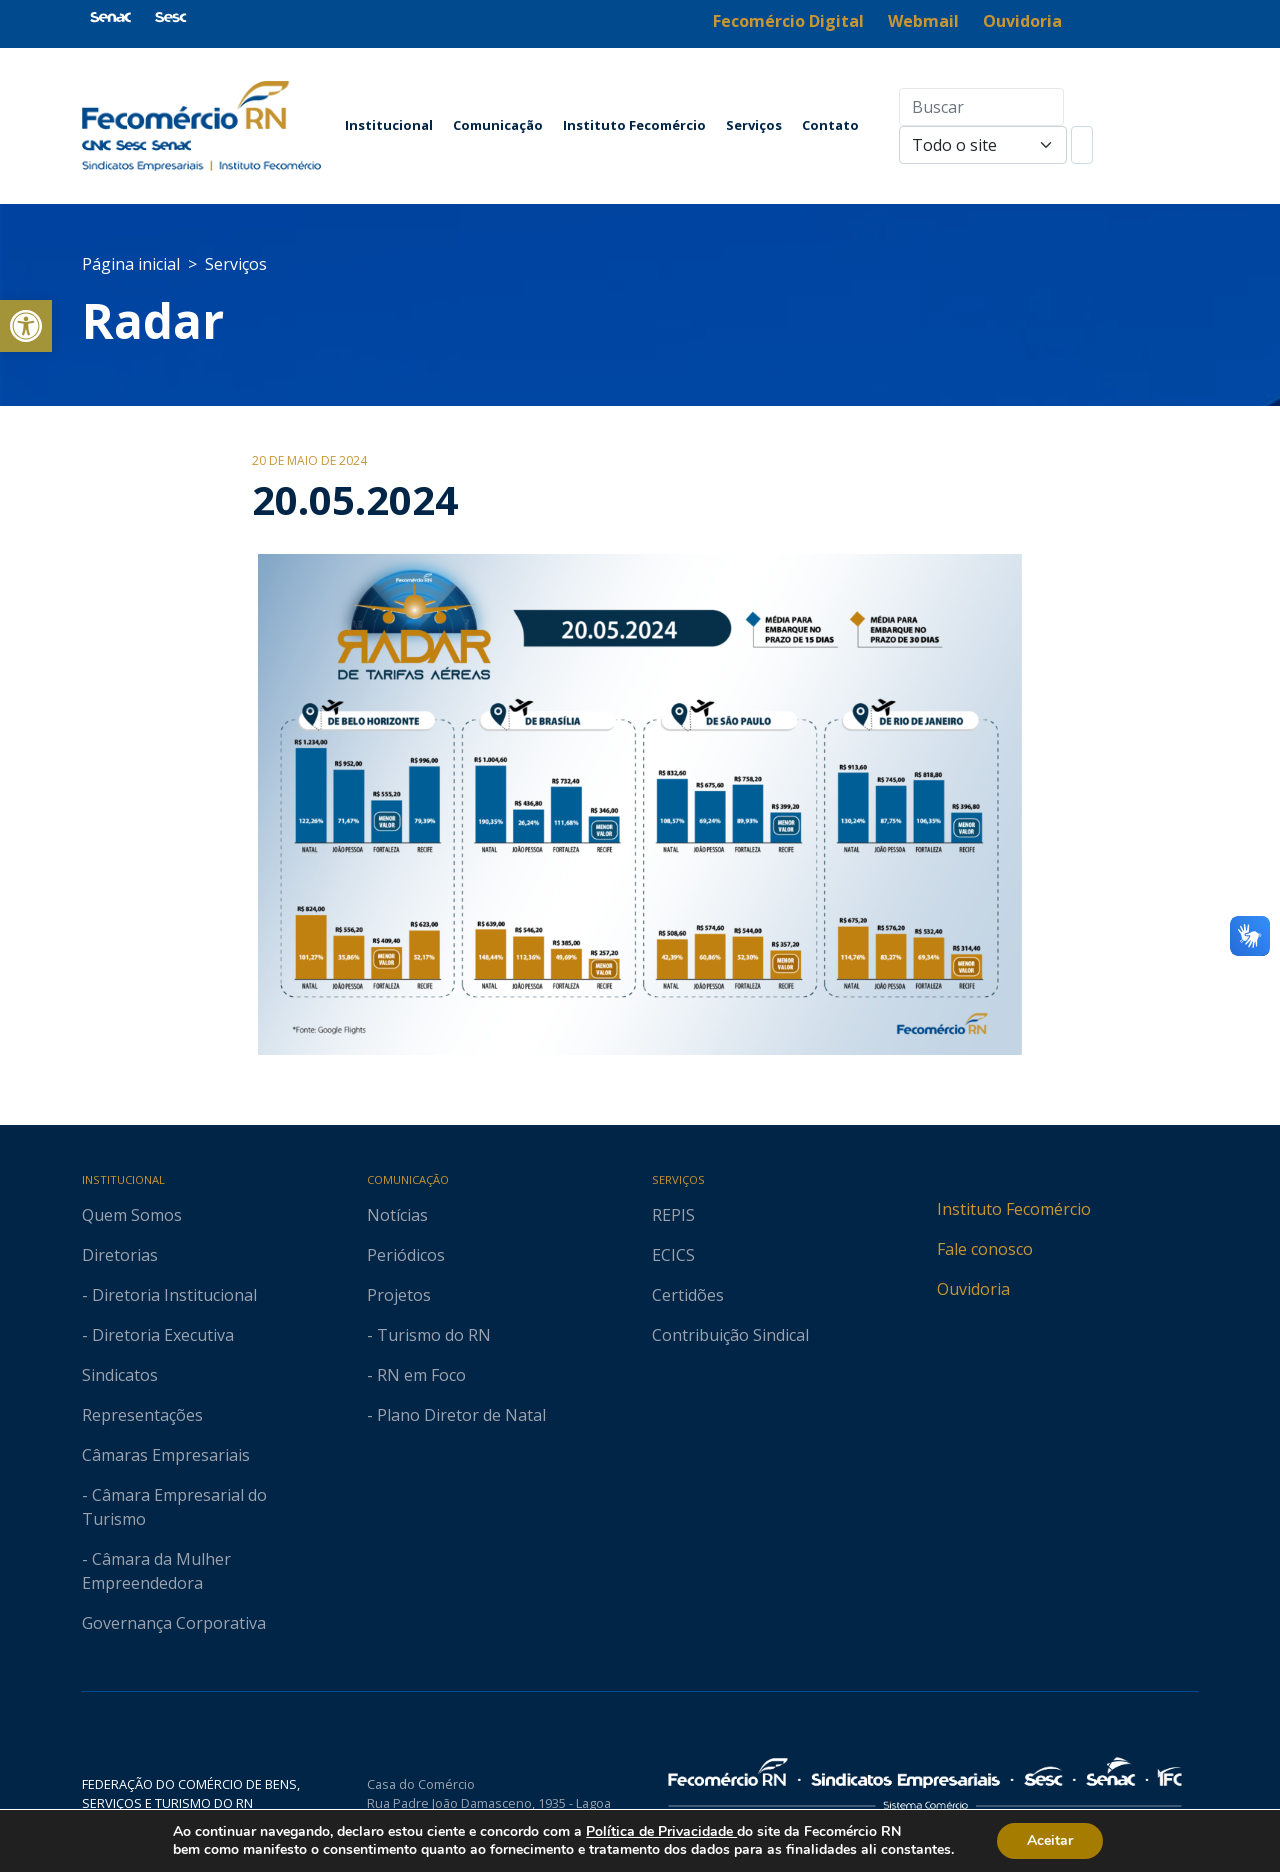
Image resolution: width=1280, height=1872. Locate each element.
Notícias (397, 1215)
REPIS (673, 1215)
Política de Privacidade (670, 1832)
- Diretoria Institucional (169, 1295)
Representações (142, 1415)
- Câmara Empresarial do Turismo (174, 1507)
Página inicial (131, 264)
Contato (830, 125)
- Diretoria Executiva (158, 1335)
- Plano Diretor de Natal (456, 1415)
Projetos (399, 1295)
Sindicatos (120, 1375)
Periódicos (406, 1255)
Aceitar (1065, 1841)
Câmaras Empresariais (166, 1455)
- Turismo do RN (429, 1335)
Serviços (754, 125)
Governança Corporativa (174, 1623)
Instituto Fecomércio (634, 125)
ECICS (673, 1255)
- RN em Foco (416, 1375)
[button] (26, 326)
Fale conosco (985, 1249)
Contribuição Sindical (730, 1335)
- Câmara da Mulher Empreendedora (156, 1571)
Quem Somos (132, 1215)
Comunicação (498, 125)
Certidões (688, 1295)
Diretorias (120, 1255)
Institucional (389, 125)
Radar (153, 320)
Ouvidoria (973, 1289)
